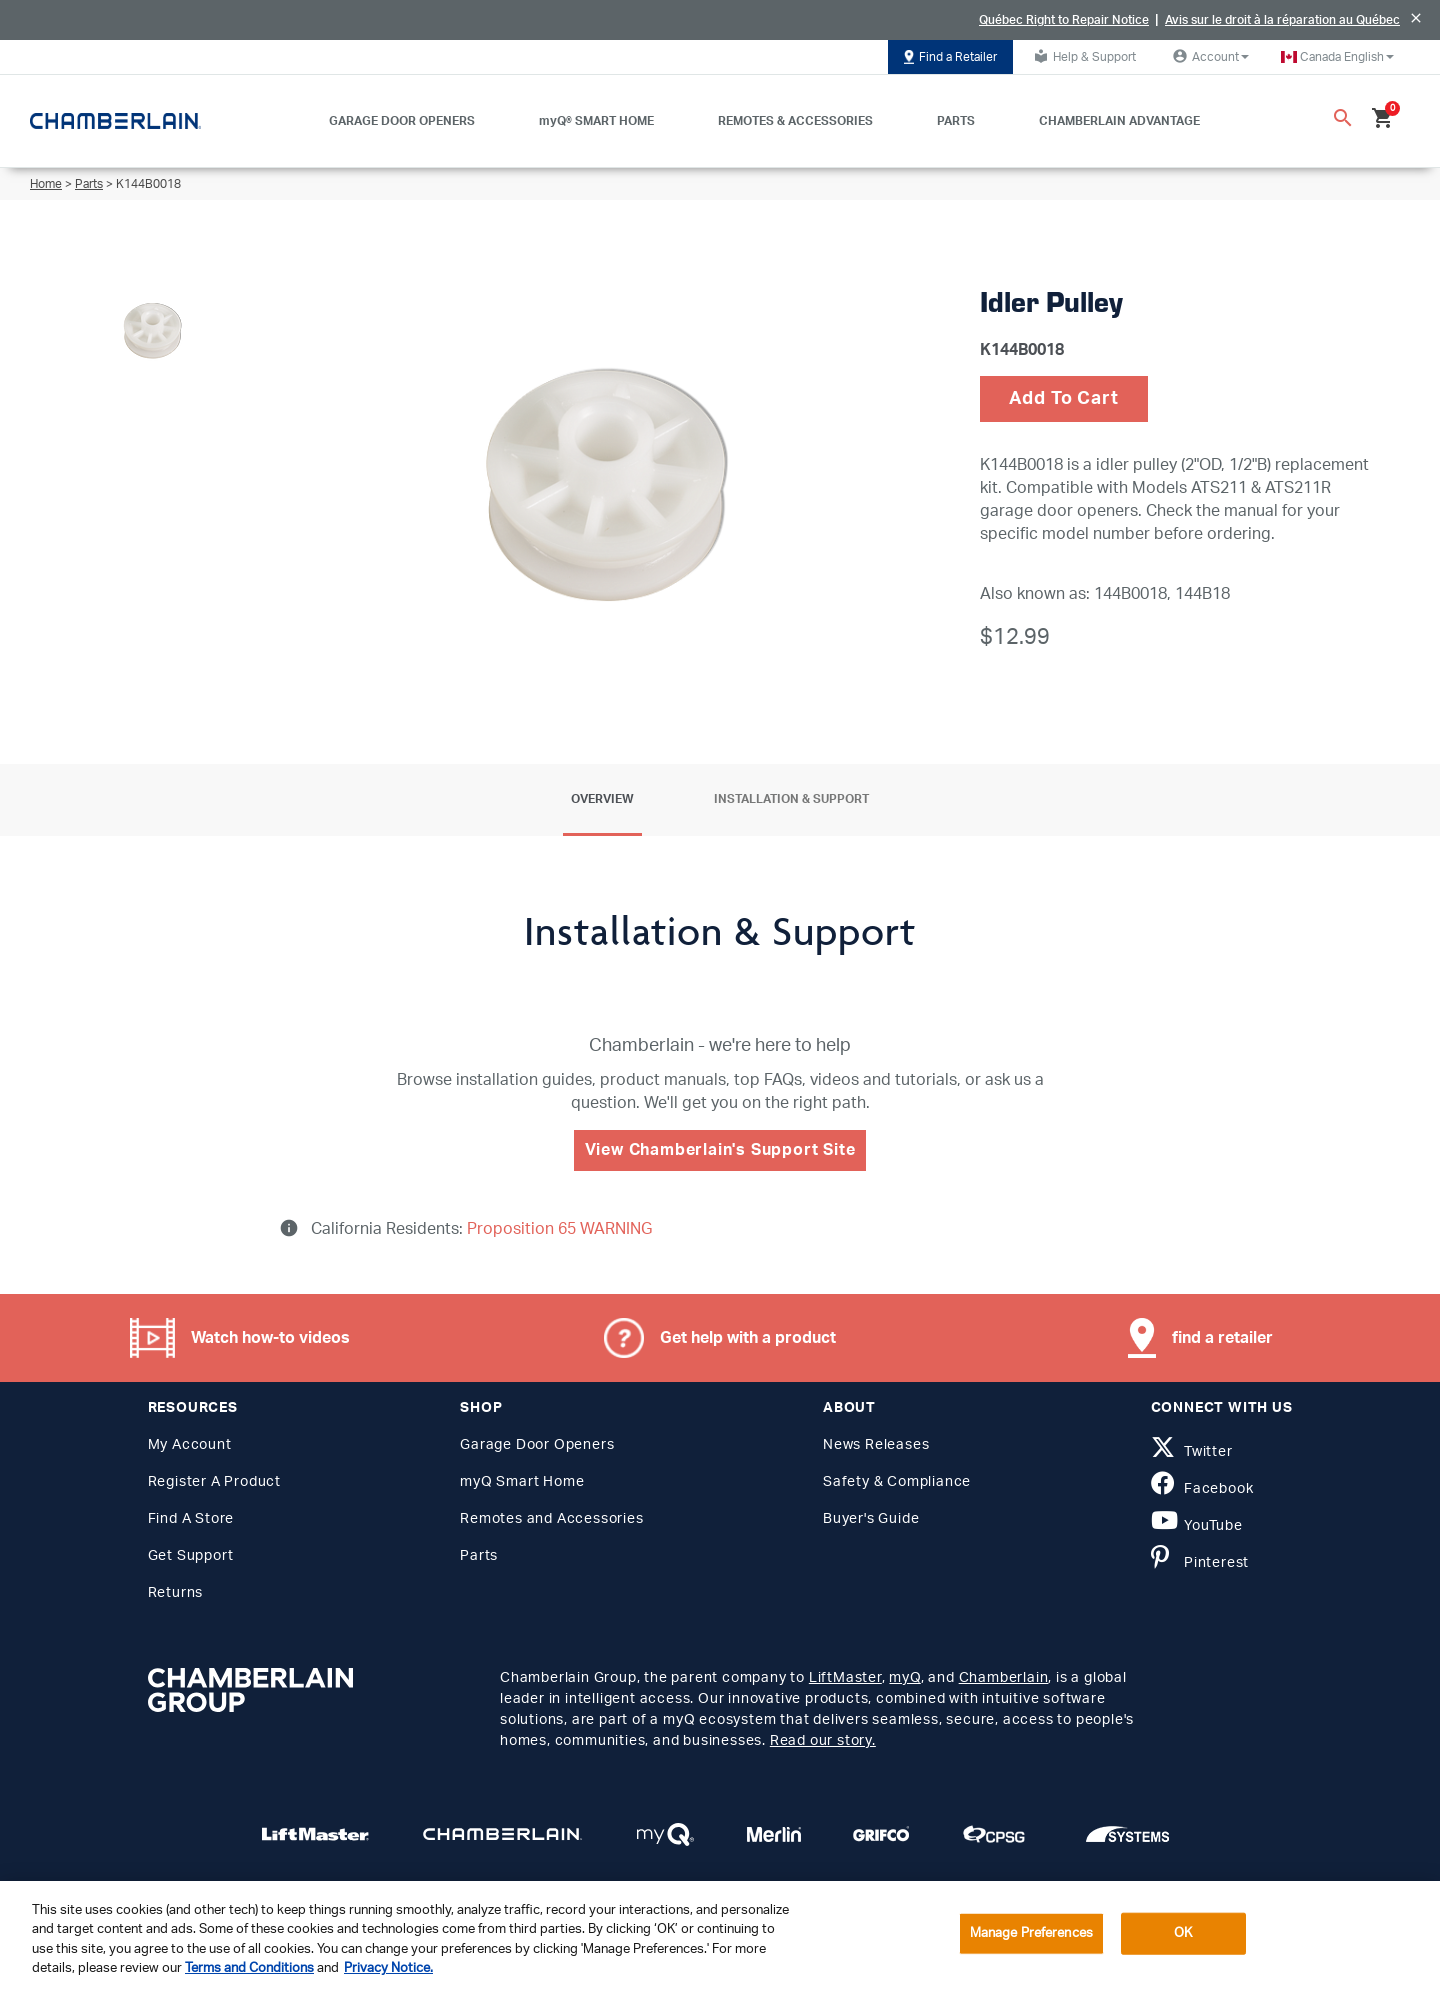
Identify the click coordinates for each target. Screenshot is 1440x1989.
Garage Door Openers (537, 1445)
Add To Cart (1064, 399)
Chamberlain (1004, 1678)
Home (46, 184)
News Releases (876, 1445)
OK (1183, 1933)
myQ (904, 1678)
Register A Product (214, 1482)
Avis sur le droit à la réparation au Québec (1282, 20)
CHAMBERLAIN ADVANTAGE (1119, 121)
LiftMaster (845, 1678)
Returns (176, 1593)
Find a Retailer (950, 57)
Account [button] (1208, 56)
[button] (1337, 57)
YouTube (1197, 1526)
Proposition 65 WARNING (557, 1229)
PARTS (956, 121)
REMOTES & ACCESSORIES (795, 121)
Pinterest (1200, 1563)
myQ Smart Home (522, 1482)
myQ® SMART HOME (596, 121)
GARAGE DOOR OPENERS (402, 121)
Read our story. (823, 1741)
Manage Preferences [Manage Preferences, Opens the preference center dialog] (1031, 1933)
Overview (602, 799)
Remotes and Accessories (551, 1519)
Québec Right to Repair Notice (1064, 20)
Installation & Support (791, 799)
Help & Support (1082, 56)
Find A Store (191, 1519)
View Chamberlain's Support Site (720, 1150)
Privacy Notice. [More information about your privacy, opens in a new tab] (388, 1968)
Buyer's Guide (871, 1519)
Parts (89, 184)
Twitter (1192, 1452)
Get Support (191, 1556)
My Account (190, 1445)
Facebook (1202, 1489)
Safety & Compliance (897, 1482)
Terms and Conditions (249, 1968)
